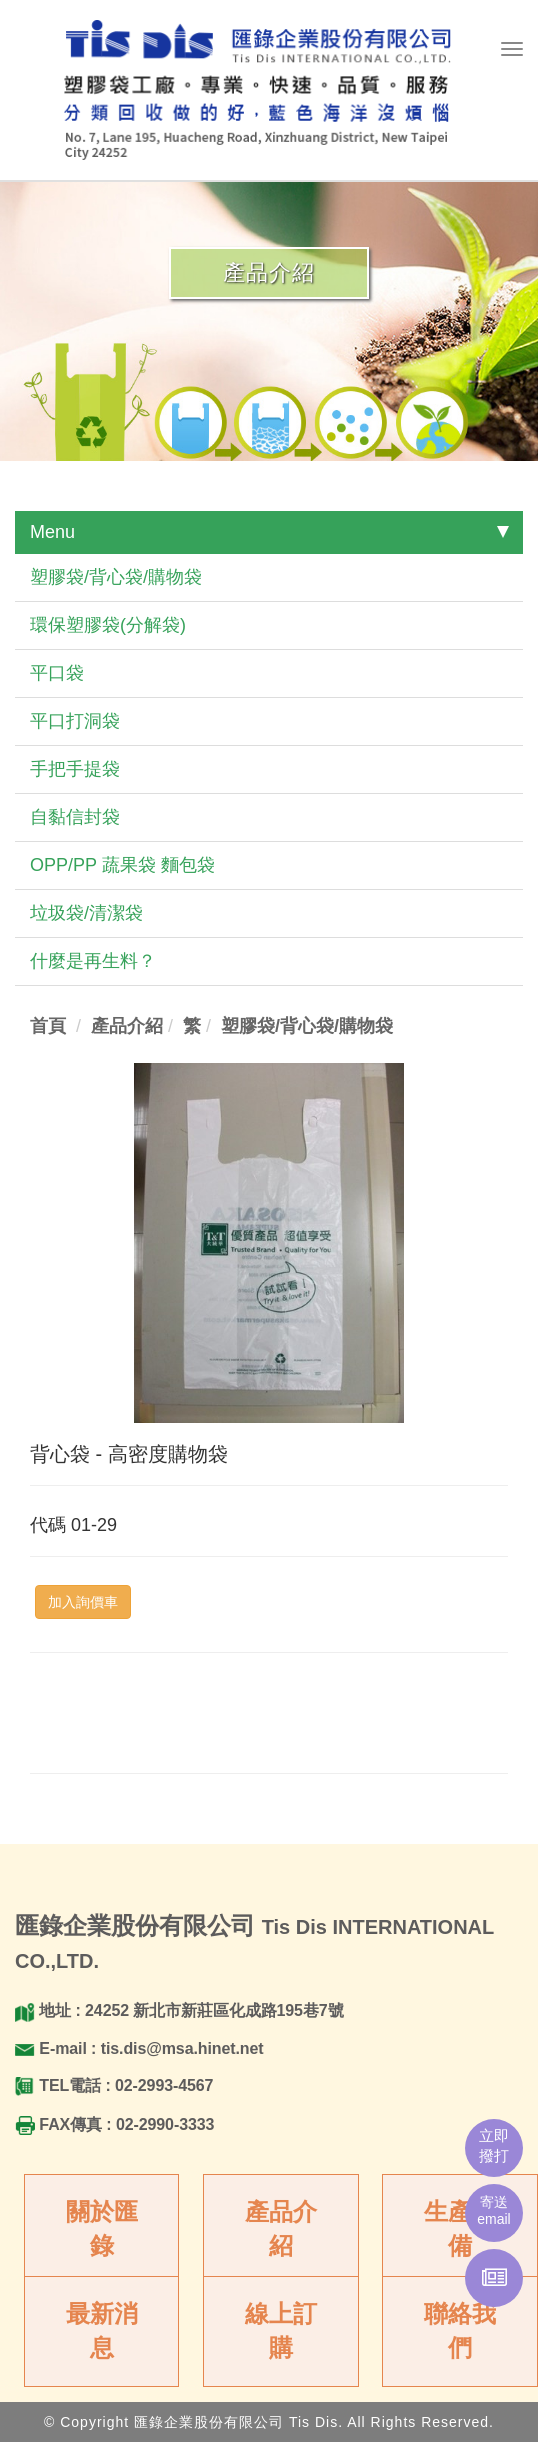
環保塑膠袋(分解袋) (108, 625)
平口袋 (57, 673)
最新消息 (102, 2330)
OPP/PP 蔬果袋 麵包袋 (122, 865)
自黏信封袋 (75, 817)
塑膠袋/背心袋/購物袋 (116, 577)
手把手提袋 (75, 769)
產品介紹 (281, 2228)
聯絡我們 (460, 2330)
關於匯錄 (102, 2228)
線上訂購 (281, 2330)
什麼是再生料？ (93, 961)
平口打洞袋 (75, 721)
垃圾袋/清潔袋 (86, 913)
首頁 (48, 1026)
